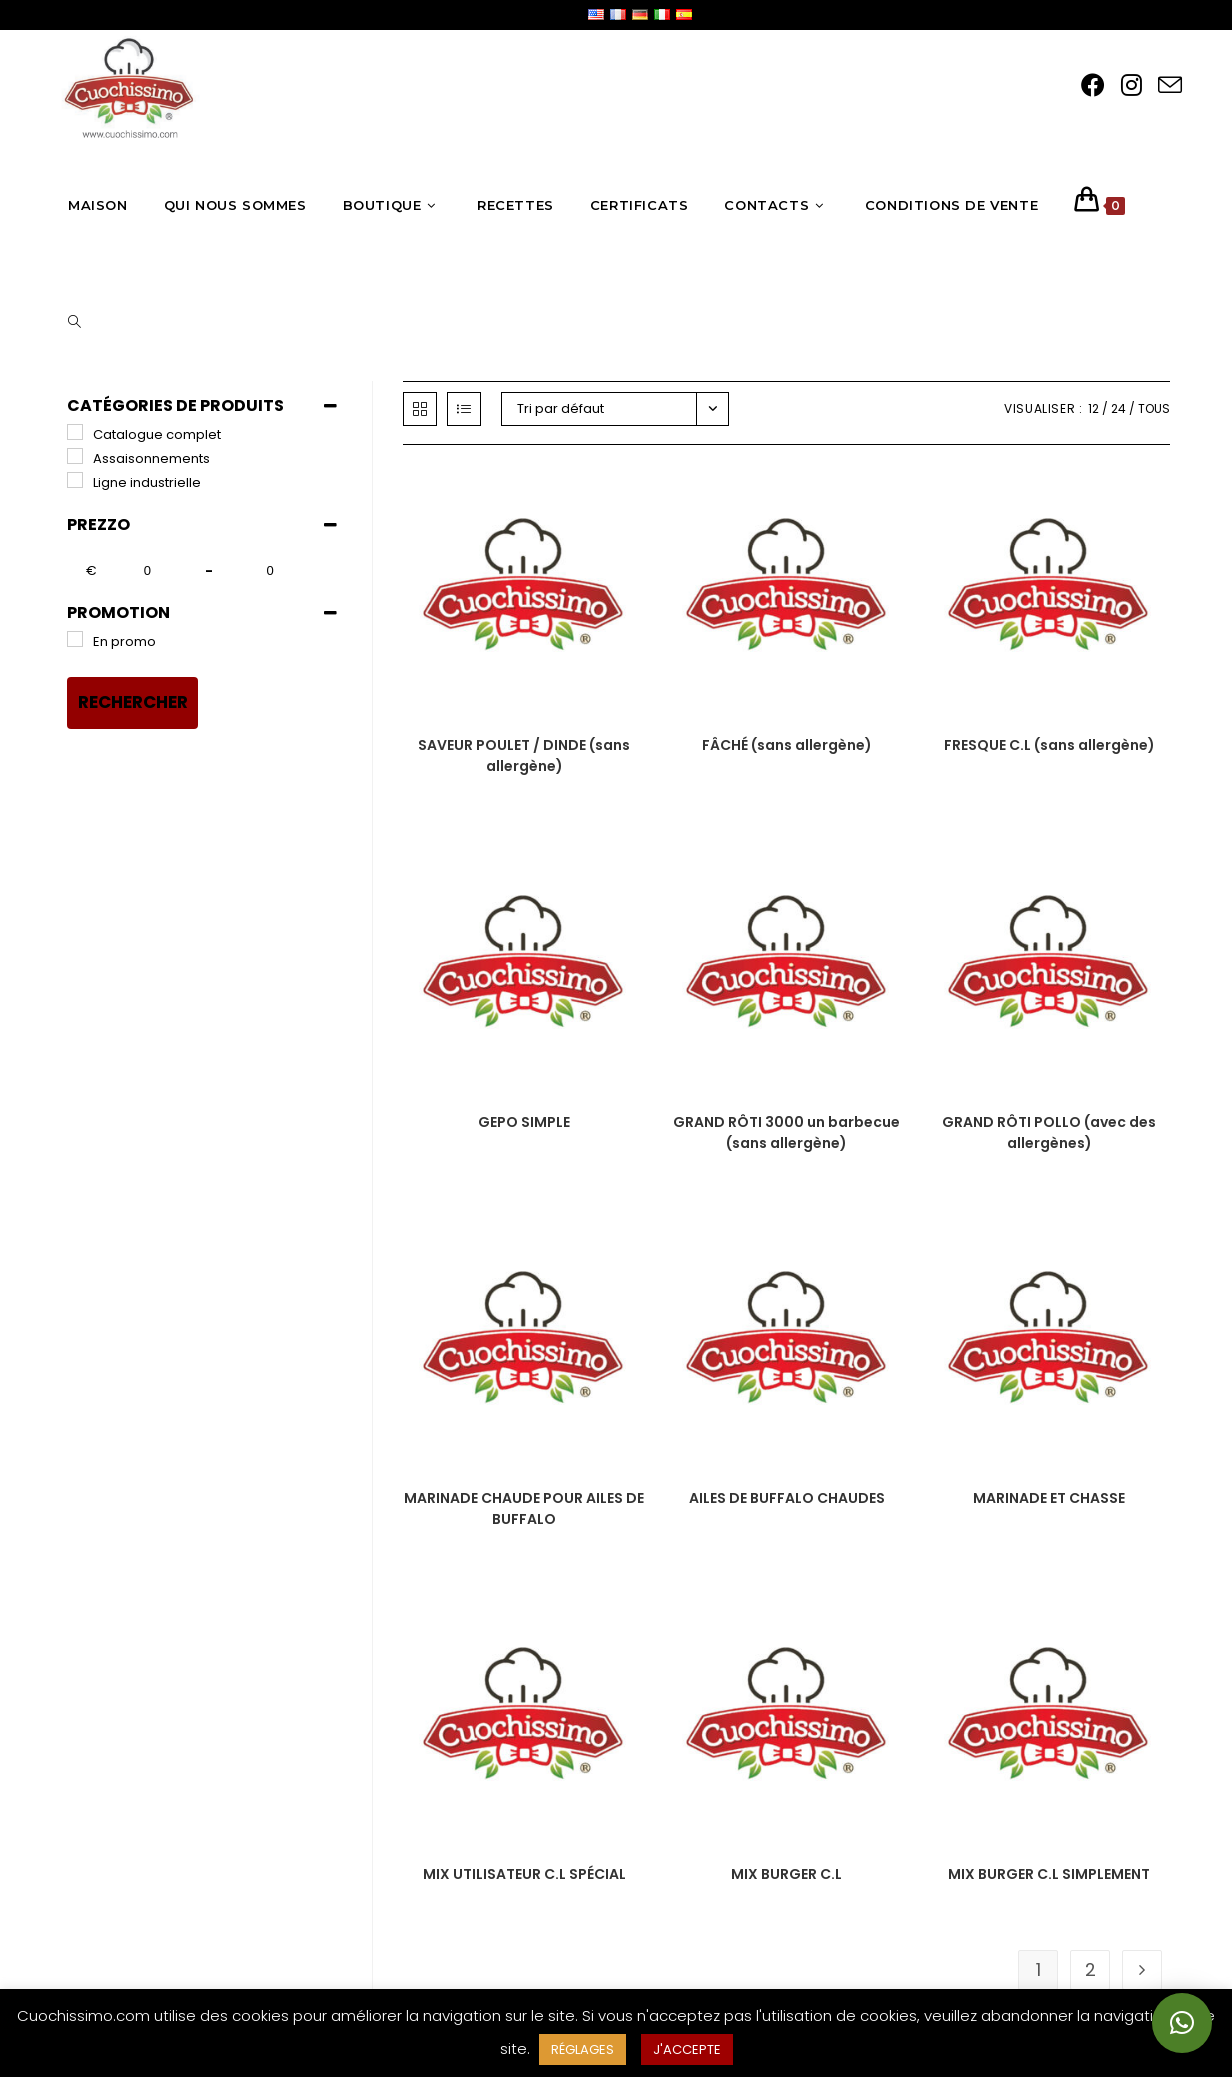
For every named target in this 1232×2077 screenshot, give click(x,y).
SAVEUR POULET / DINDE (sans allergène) (524, 755)
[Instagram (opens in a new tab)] (1131, 85)
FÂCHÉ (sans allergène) (787, 745)
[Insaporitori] (75, 456)
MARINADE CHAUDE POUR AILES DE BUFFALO (524, 1508)
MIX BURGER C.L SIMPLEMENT (1049, 1874)
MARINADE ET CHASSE (1049, 1498)
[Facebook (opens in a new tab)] (1093, 85)
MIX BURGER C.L (786, 1874)
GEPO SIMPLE (524, 1122)
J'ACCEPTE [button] (687, 2049)
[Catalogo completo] (75, 432)
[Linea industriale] (75, 480)
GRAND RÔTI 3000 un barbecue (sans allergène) (786, 1132)
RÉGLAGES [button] (582, 2049)
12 (1093, 408)
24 (1118, 408)
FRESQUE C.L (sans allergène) (1049, 745)
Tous (1154, 408)
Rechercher (133, 702)
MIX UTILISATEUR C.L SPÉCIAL (524, 1874)
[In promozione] (75, 639)
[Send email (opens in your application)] (1170, 86)
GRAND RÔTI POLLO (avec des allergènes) (1049, 1132)
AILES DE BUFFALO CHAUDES (787, 1498)
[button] (1182, 2023)
